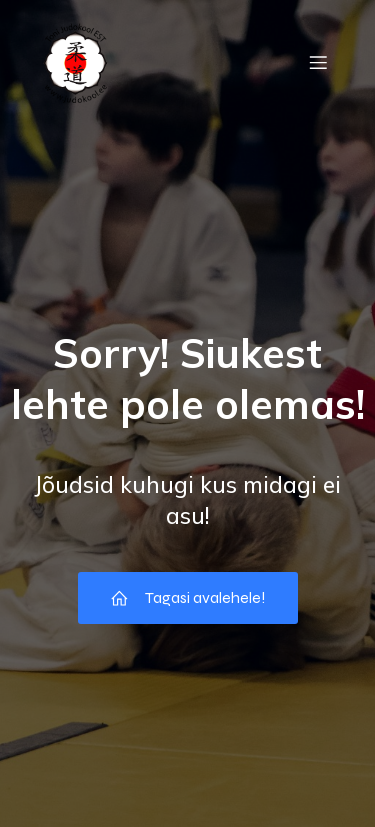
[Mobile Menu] (318, 62)
